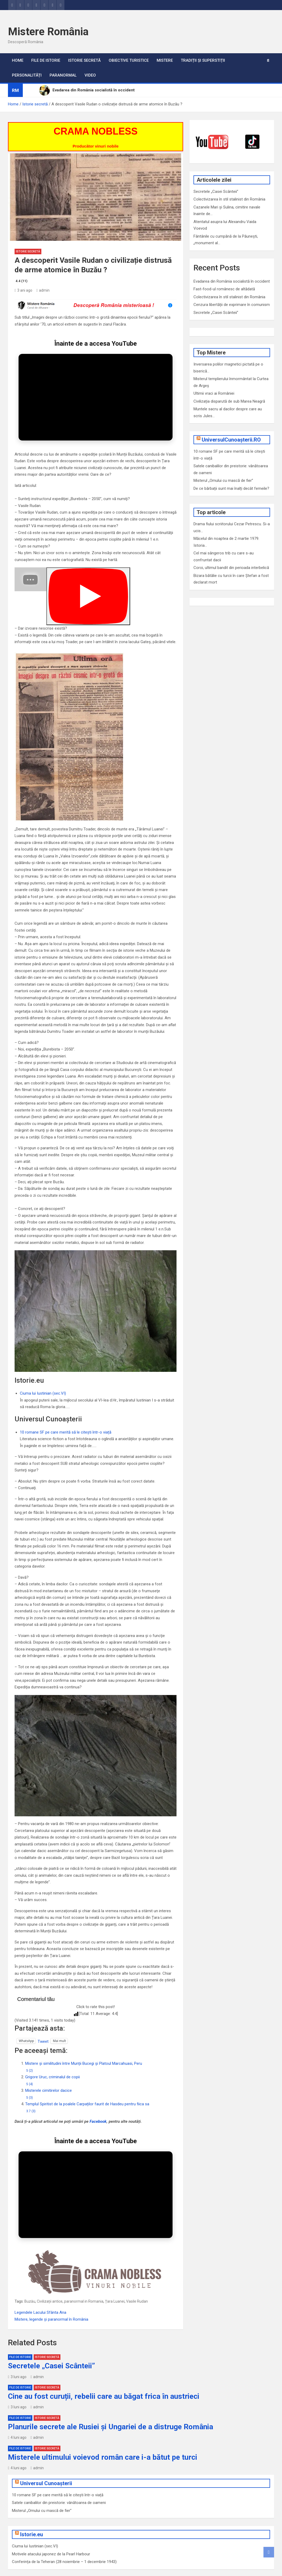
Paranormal (63, 75)
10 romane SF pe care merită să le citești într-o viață (65, 1432)
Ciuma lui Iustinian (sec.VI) (43, 1393)
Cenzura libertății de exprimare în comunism (231, 304)
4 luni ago (17, 2416)
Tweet (43, 2041)
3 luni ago (17, 2356)
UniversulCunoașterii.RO (231, 440)
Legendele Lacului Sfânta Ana (40, 2291)
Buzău (29, 2280)
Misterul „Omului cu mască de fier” (223, 480)
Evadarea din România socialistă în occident (231, 281)
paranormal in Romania (83, 2280)
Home (17, 60)
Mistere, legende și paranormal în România (51, 2298)
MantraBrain (80, 2572)
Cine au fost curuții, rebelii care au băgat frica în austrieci (103, 2375)
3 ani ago (23, 290)
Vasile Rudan (137, 2280)
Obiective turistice (129, 60)
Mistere (165, 60)
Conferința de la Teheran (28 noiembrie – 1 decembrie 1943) (64, 2540)
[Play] (88, 596)
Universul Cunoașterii (46, 2462)
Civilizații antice (50, 2280)
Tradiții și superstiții (203, 60)
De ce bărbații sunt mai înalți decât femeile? (231, 488)
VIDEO (90, 75)
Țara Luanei (115, 2280)
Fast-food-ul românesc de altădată (224, 289)
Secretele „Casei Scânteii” (215, 312)
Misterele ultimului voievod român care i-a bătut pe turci (102, 2436)
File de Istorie (45, 60)
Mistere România (48, 31)
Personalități (27, 75)
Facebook (98, 2121)
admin (43, 290)
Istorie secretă (84, 60)
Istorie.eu (31, 2513)
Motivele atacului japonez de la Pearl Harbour (51, 2533)
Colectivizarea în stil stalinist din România (229, 297)
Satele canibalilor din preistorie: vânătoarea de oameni (59, 2481)
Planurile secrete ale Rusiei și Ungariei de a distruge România (110, 2405)
